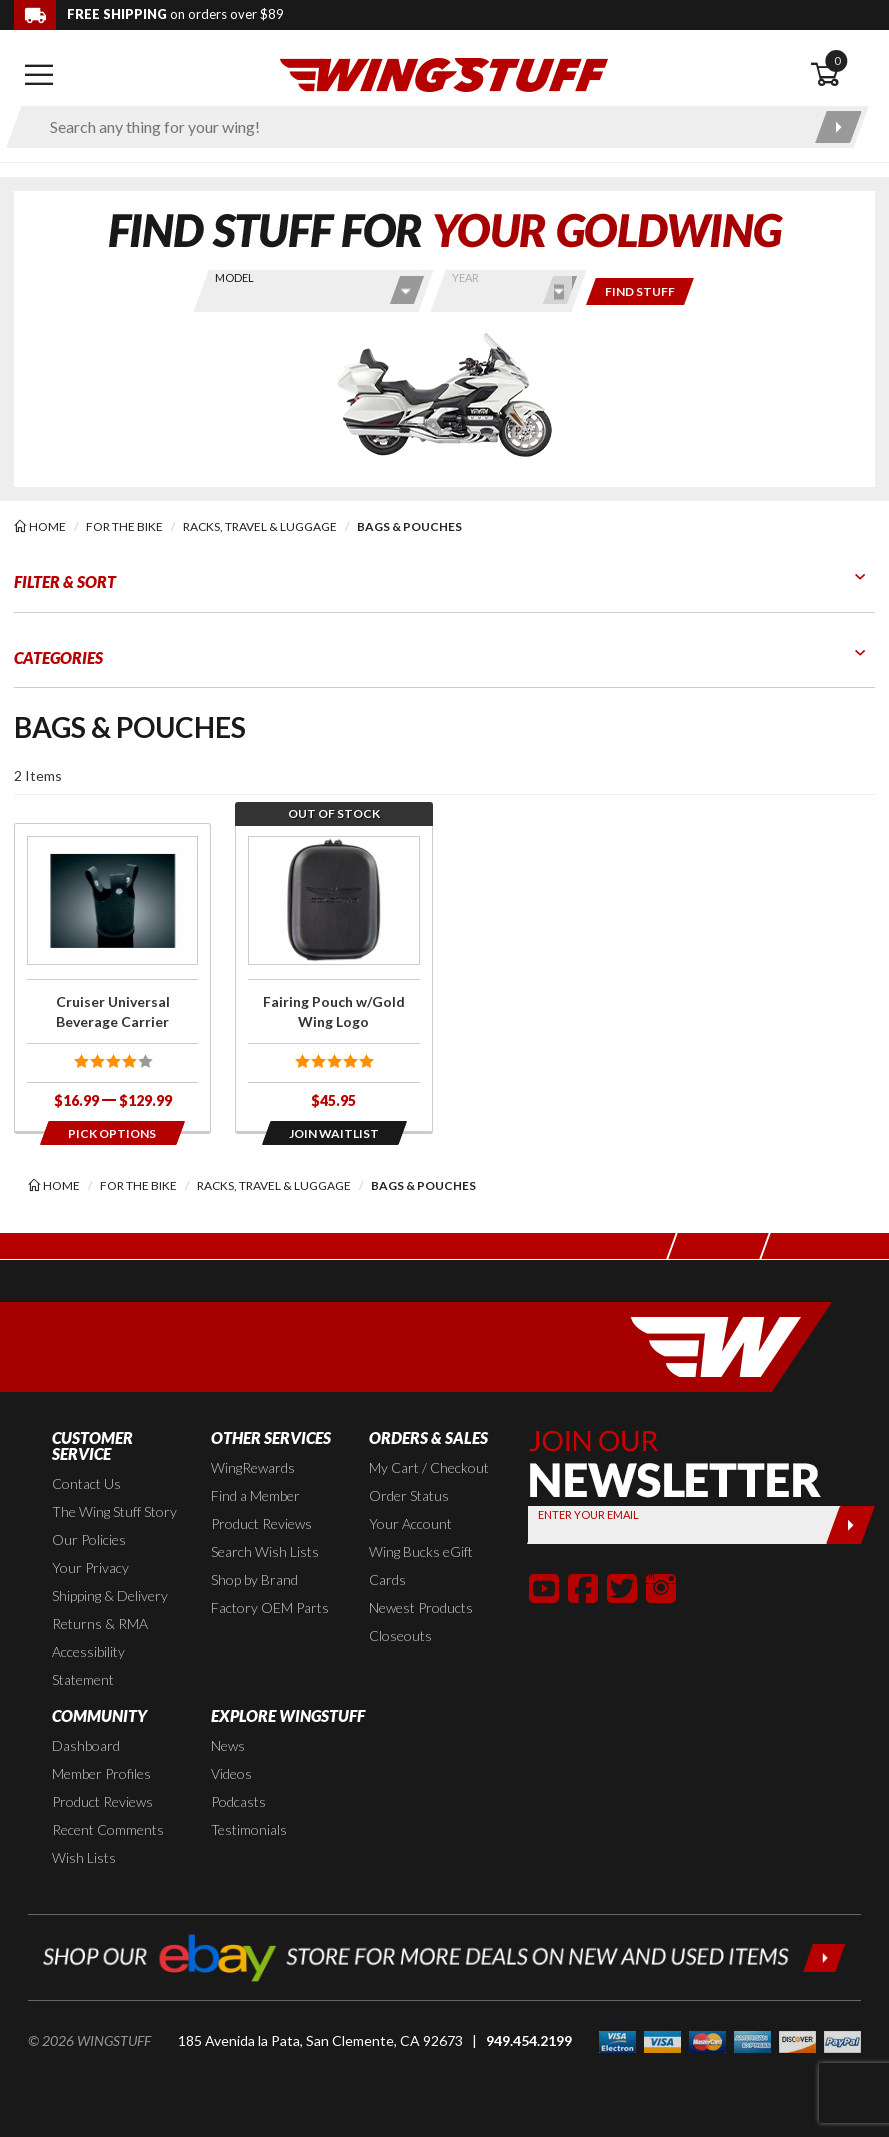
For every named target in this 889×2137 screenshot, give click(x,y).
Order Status (409, 1495)
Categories (58, 657)
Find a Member (255, 1495)
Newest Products (421, 1607)
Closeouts (400, 1635)
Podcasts (238, 1801)
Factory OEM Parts (270, 1607)
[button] (544, 1588)
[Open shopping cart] (842, 75)
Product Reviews (261, 1523)
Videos (231, 1773)
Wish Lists (84, 1857)
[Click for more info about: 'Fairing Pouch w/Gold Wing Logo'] (333, 977)
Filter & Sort (65, 581)
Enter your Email (588, 1514)
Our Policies (89, 1539)
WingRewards (253, 1467)
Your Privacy (90, 1567)
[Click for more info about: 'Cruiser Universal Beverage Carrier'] (112, 977)
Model (234, 277)
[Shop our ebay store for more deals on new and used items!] (444, 1955)
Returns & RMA (100, 1623)
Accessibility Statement (88, 1665)
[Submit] (850, 1525)
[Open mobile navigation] (39, 75)
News (228, 1745)
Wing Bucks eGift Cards (421, 1565)
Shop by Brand (254, 1579)
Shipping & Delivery (110, 1595)
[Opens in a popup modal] (112, 1133)
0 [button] (837, 60)
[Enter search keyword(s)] (420, 127)
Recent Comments (108, 1829)
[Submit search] (838, 127)
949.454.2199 (529, 2040)
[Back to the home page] (444, 73)
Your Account (410, 1523)
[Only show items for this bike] (640, 291)
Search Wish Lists (265, 1551)
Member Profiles (101, 1773)
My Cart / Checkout (429, 1467)
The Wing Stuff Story (114, 1511)
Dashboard (86, 1745)
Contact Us (86, 1483)
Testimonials (249, 1829)
